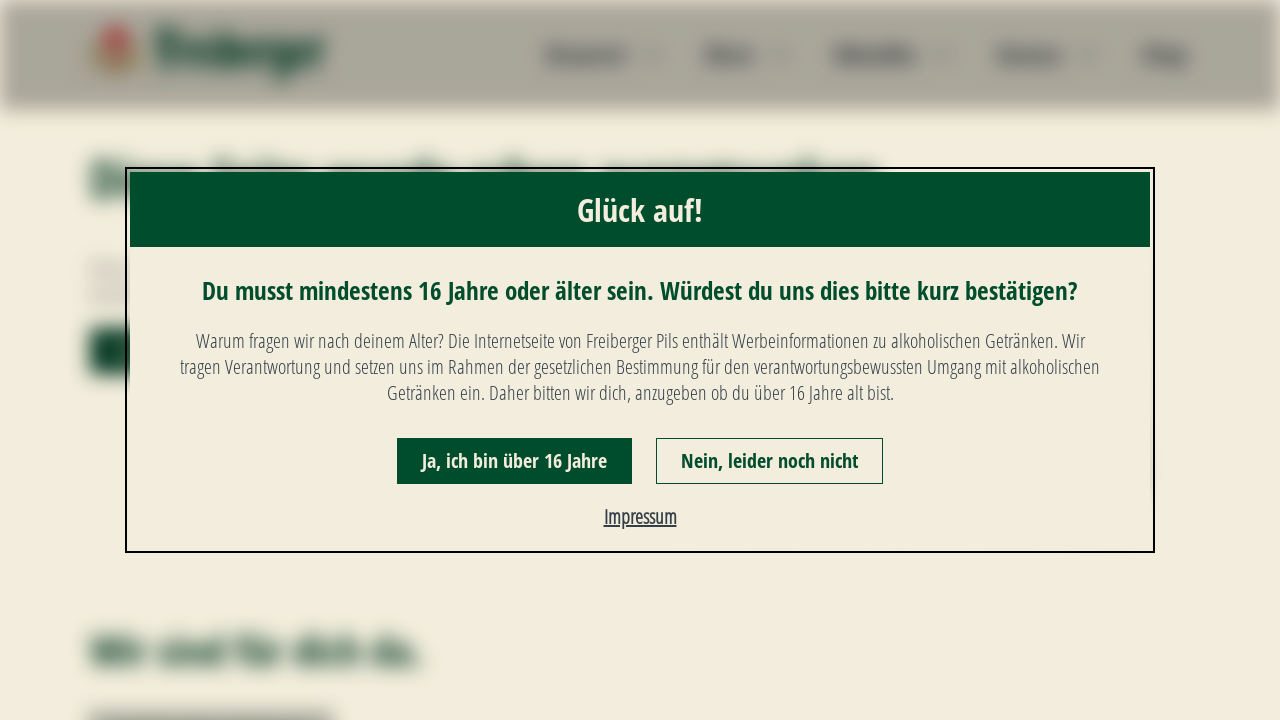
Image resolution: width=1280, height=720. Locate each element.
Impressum (640, 516)
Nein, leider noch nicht (769, 460)
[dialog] (640, 360)
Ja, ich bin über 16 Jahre (514, 460)
